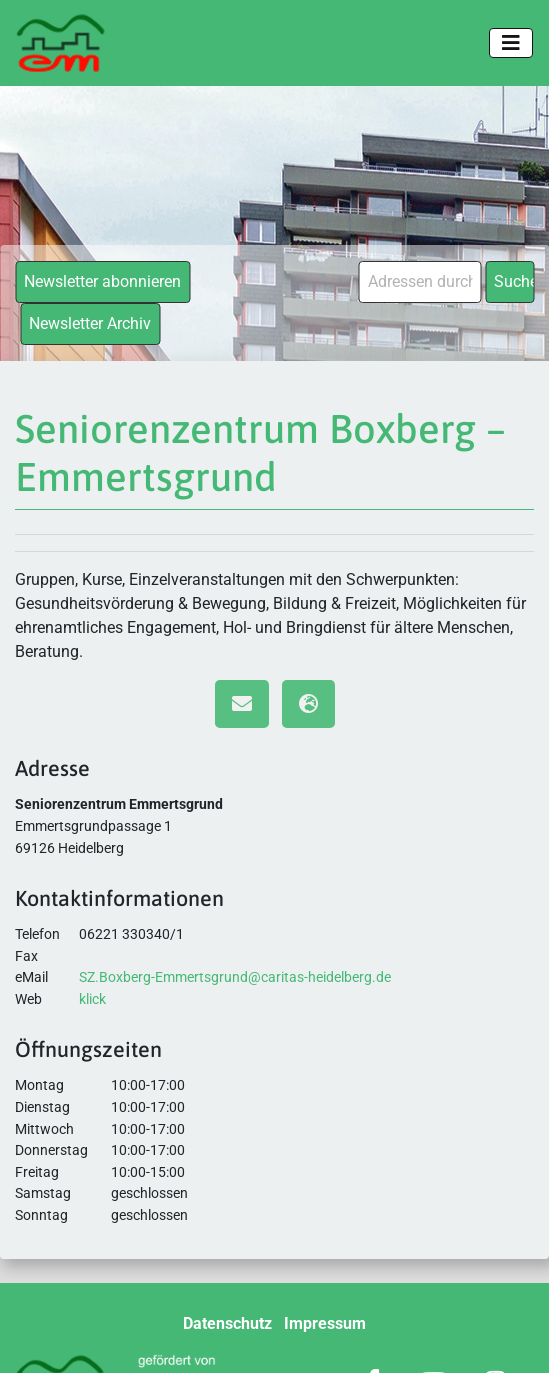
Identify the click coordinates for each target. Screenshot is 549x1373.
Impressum (325, 1323)
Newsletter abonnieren (102, 281)
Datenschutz (227, 1323)
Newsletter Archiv (90, 323)
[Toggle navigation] (511, 43)
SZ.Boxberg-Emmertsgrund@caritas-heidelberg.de (235, 977)
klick (92, 999)
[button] (36, 1337)
